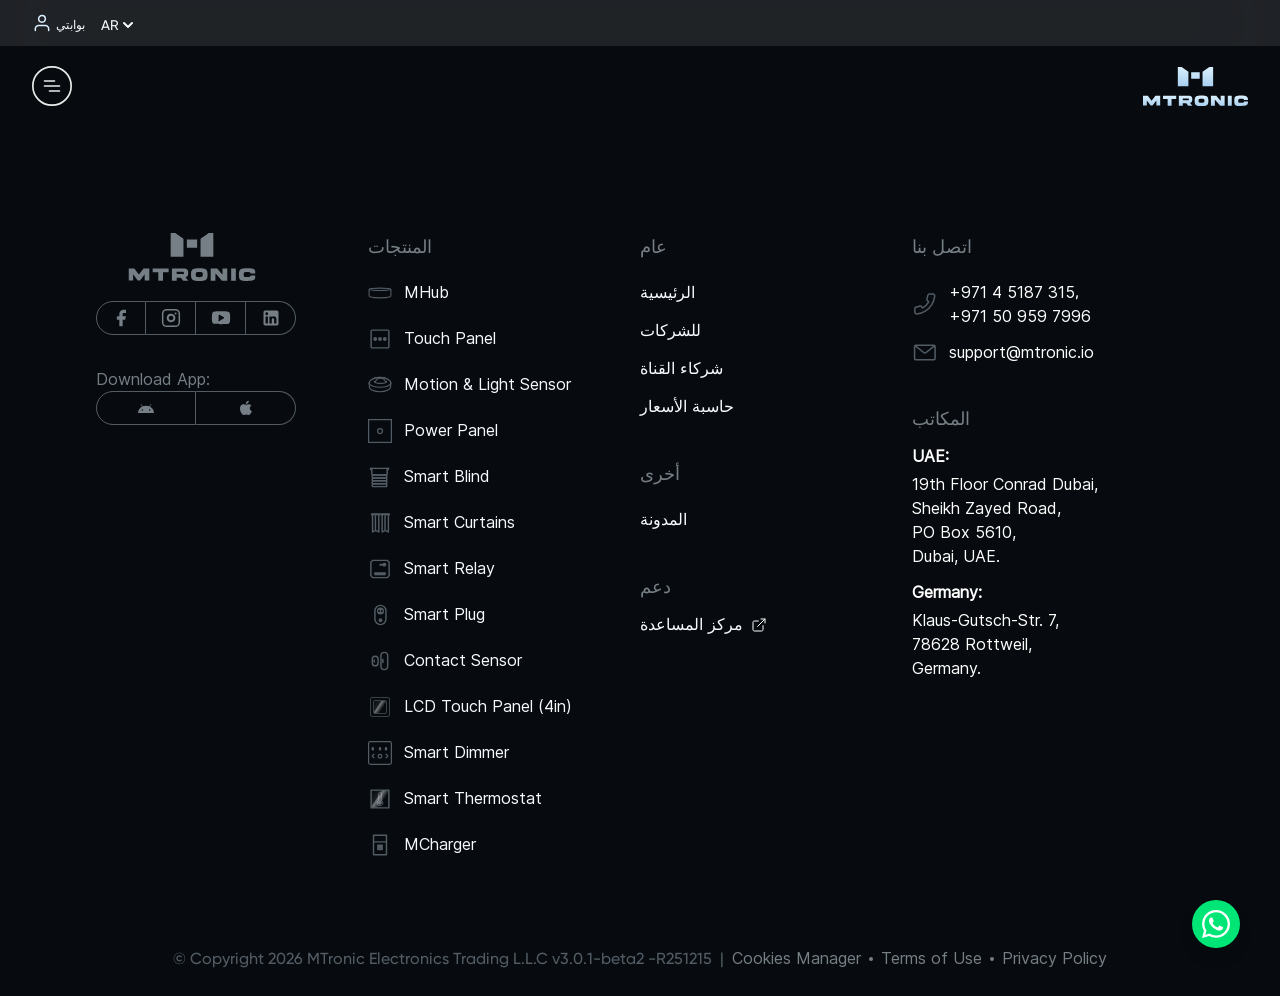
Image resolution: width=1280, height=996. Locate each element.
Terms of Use (931, 958)
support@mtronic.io (1021, 352)
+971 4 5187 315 (1012, 292)
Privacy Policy (1054, 958)
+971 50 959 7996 (1020, 316)
